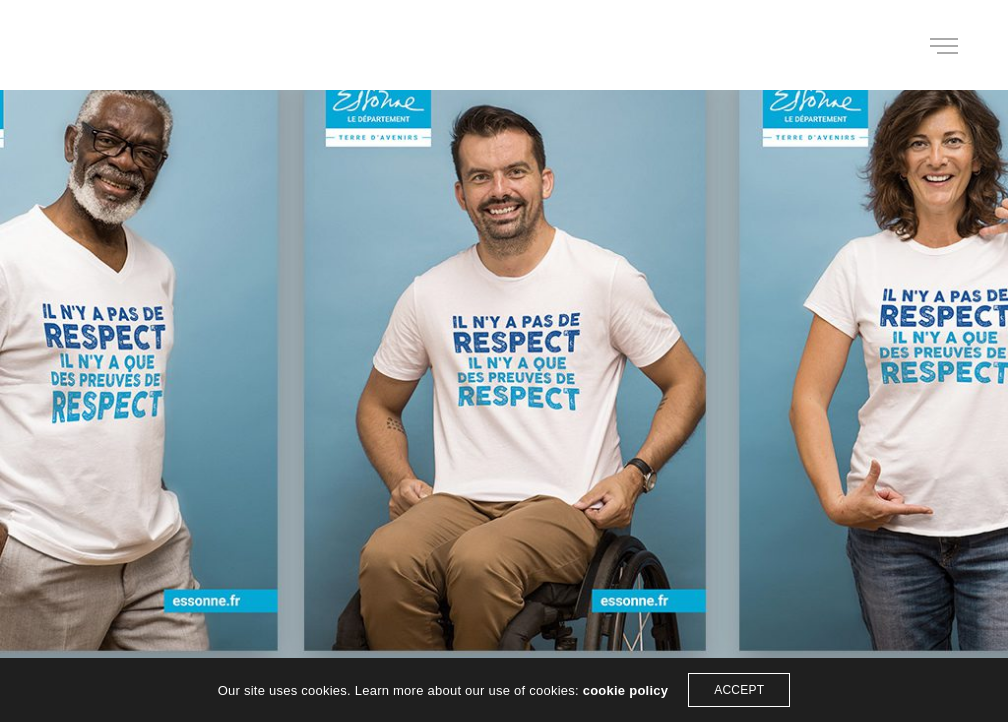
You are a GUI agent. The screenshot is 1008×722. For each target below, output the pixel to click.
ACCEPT (739, 690)
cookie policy (626, 690)
